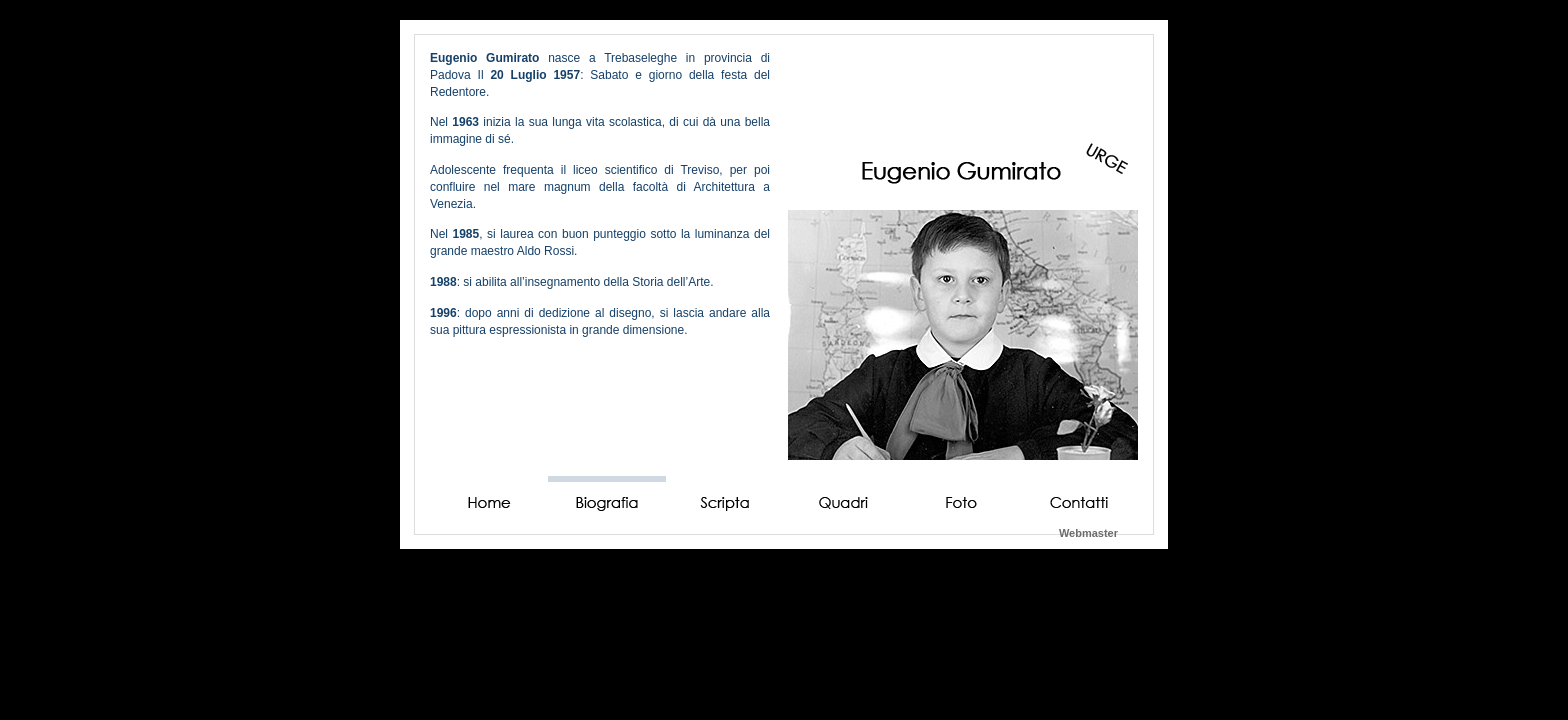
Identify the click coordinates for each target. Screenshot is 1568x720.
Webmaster (1088, 533)
